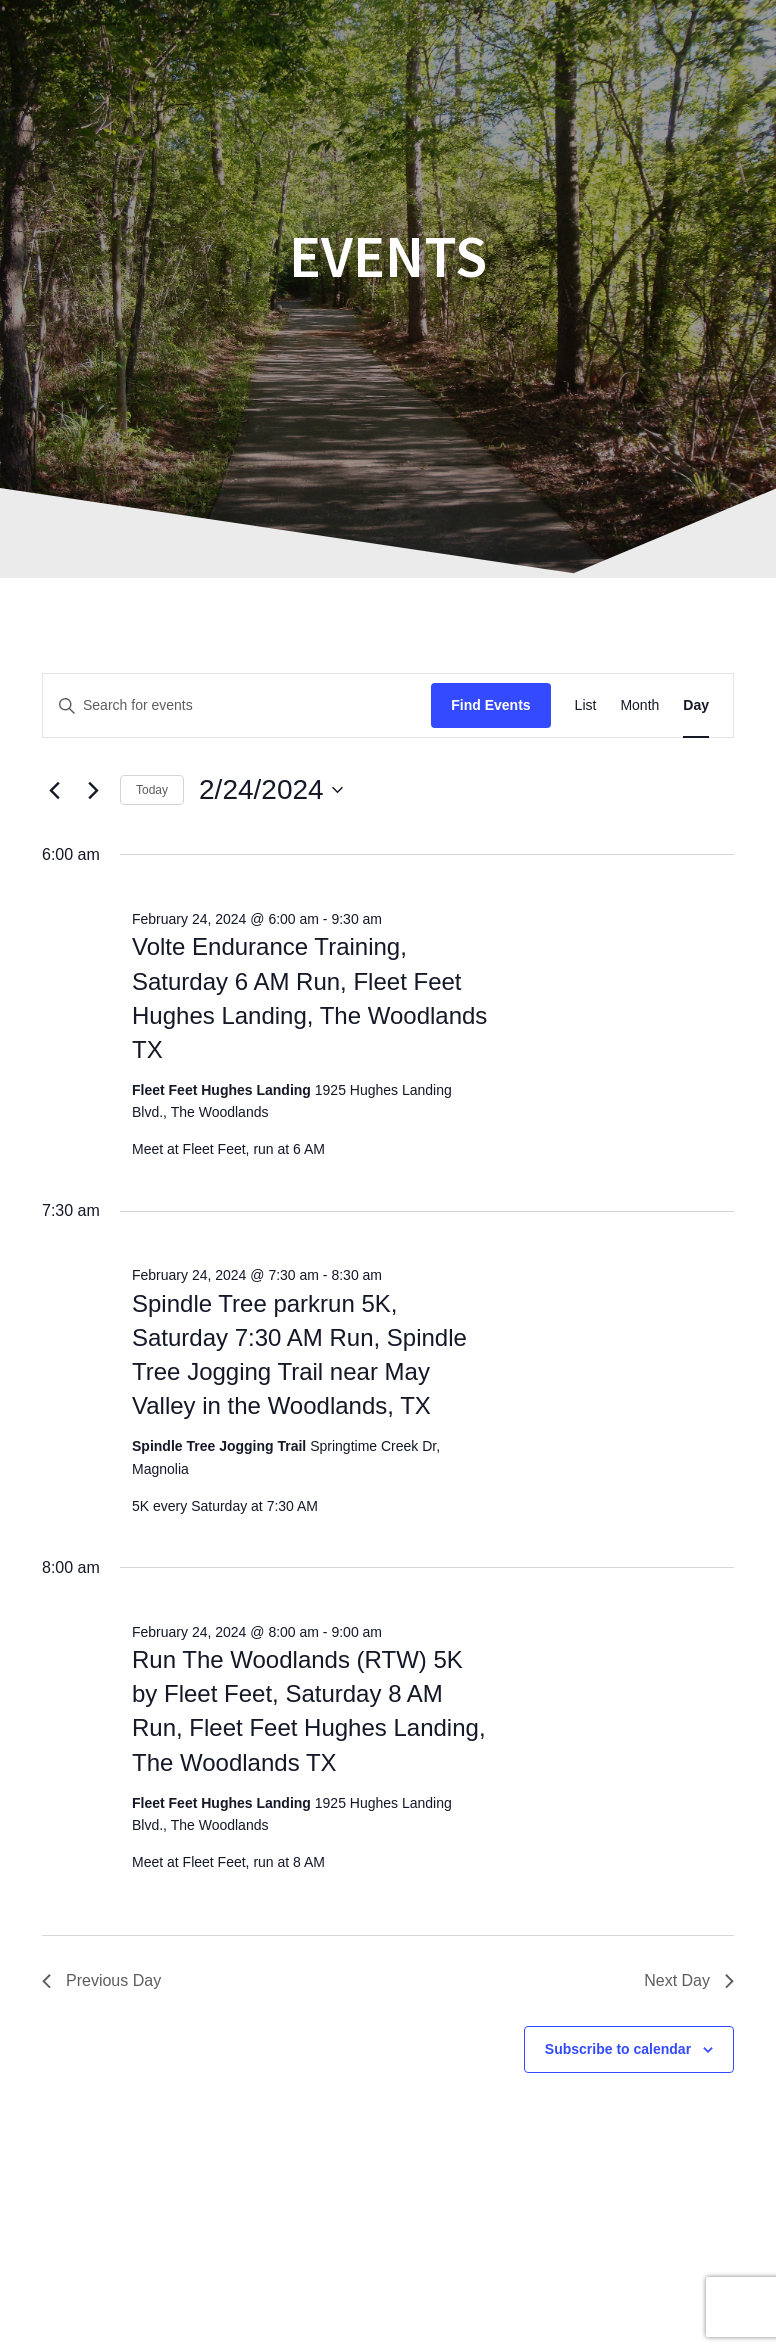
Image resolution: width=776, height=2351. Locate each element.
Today (152, 790)
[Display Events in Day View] (696, 705)
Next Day (689, 1980)
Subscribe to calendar (618, 2049)
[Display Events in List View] (586, 705)
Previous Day (101, 1980)
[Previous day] (54, 790)
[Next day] (93, 790)
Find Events (490, 705)
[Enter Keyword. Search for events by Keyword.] (237, 705)
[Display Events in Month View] (639, 705)
